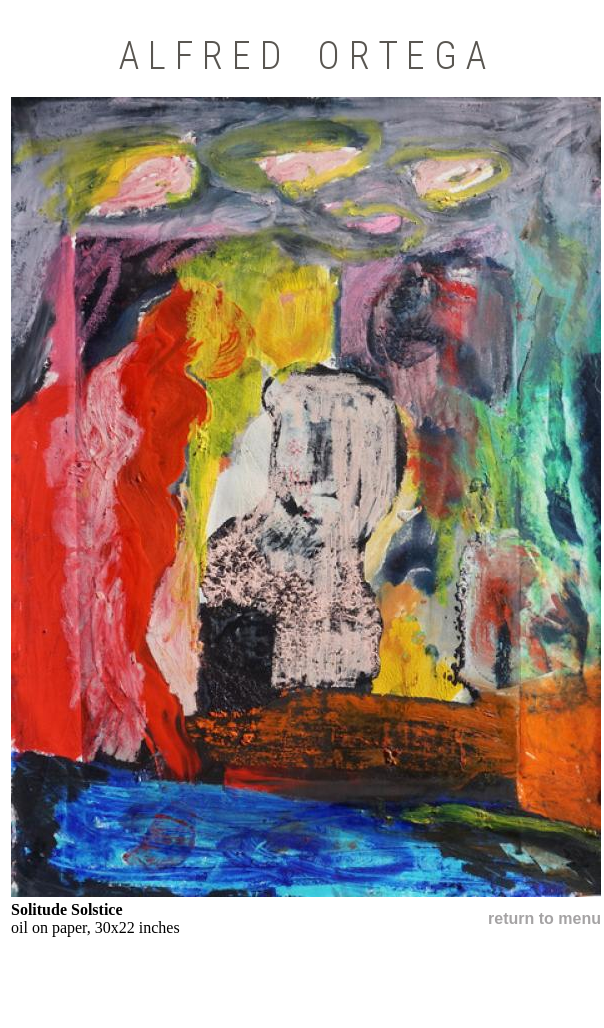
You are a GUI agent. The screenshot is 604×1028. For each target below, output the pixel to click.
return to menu (544, 918)
